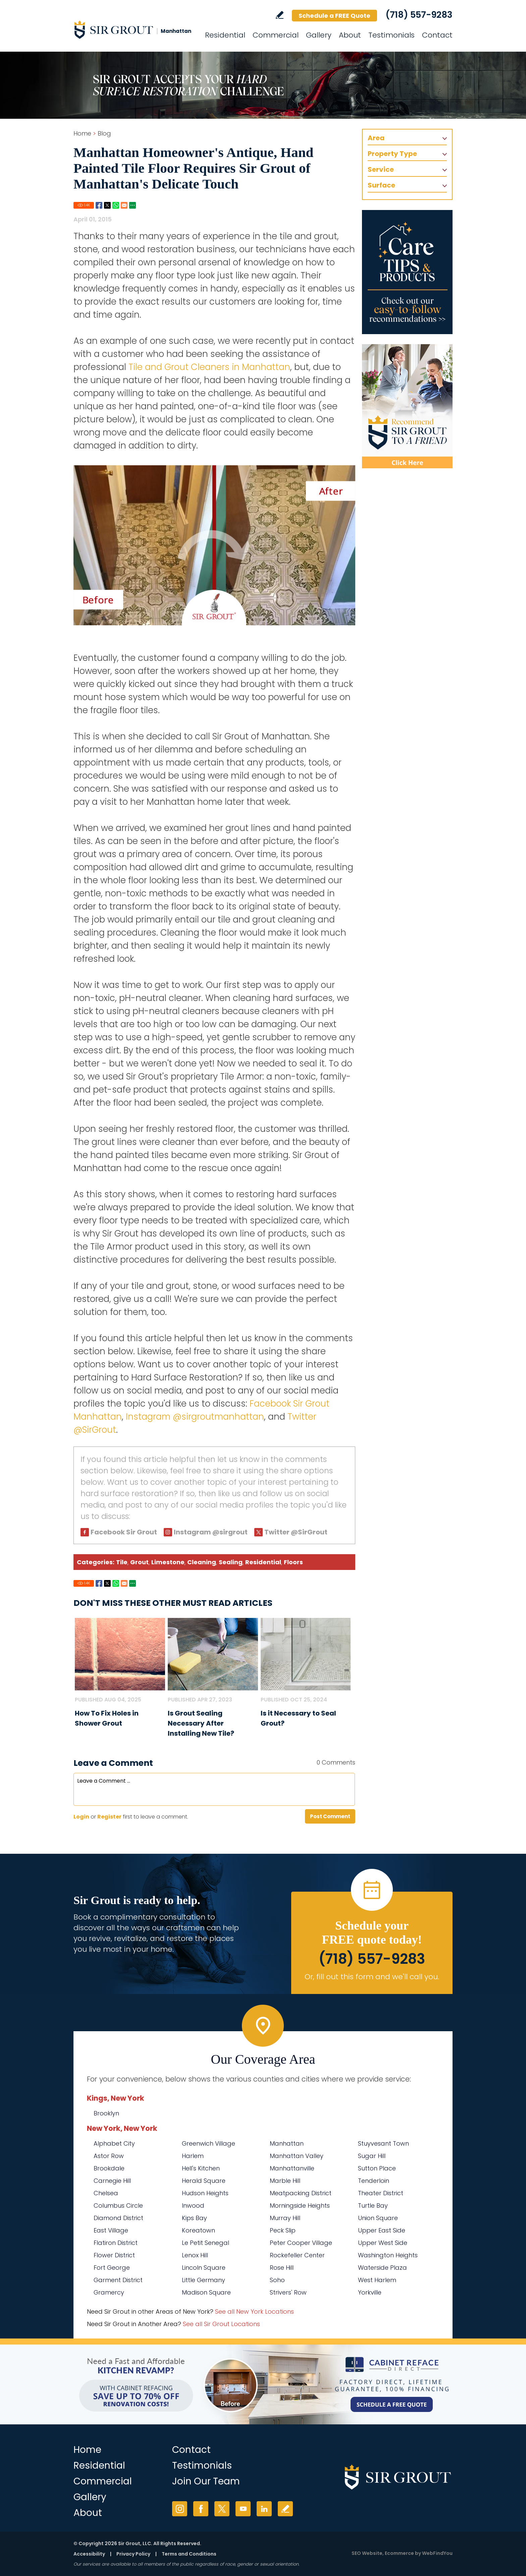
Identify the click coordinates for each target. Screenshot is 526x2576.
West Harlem (377, 2280)
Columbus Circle (118, 2205)
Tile (121, 1562)
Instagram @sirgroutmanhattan (195, 1417)
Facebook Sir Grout (124, 1532)
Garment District (118, 2280)
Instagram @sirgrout (211, 1532)
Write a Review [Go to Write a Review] (279, 15)
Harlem (193, 2156)
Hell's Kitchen (201, 2168)
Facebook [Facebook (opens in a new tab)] (200, 2508)
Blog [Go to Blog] (104, 133)
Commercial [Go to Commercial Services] (276, 35)
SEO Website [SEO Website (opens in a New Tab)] (367, 2553)
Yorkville (369, 2292)
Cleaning (201, 1562)
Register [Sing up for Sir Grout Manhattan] (109, 1817)
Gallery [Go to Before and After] (318, 35)
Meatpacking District (300, 2193)
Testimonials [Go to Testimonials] (391, 35)
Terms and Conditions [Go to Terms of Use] (189, 2554)
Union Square (378, 2218)
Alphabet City (114, 2143)
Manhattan (287, 2143)
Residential (263, 1562)
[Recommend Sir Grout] (407, 406)
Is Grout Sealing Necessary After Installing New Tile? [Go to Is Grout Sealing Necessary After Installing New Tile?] (201, 1723)
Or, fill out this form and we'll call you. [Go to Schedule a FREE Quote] (372, 1977)
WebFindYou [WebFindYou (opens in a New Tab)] (437, 2553)
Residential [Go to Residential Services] (225, 35)
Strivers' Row (288, 2292)
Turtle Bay (373, 2205)
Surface (381, 185)
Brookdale (109, 2168)
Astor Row (109, 2156)
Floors (293, 1562)
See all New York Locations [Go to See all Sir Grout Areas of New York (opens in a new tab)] (254, 2311)
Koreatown (198, 2230)
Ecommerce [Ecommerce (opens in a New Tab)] (399, 2553)
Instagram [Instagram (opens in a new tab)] (179, 2508)
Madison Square (206, 2292)
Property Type (392, 153)
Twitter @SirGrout (295, 1532)
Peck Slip (283, 2230)
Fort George (112, 2267)
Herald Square (203, 2180)
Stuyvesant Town (383, 2143)
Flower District (114, 2255)
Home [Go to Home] (82, 133)
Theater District (380, 2193)
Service (381, 169)
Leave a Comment (113, 1763)
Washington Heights (388, 2255)
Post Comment (330, 1816)
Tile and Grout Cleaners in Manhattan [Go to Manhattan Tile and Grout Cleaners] (209, 367)
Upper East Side (381, 2230)
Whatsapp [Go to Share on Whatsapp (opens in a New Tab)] (115, 205)
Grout (139, 1562)
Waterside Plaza (382, 2267)
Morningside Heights (300, 2205)
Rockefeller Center (297, 2255)
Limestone (168, 1562)
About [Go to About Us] (350, 35)
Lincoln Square (203, 2267)
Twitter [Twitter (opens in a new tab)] (221, 2508)
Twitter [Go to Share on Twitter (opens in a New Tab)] (107, 205)
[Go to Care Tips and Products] (407, 272)
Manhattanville (292, 2168)
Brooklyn (106, 2113)
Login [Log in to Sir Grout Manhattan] (81, 1817)
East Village (111, 2230)
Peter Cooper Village (301, 2243)
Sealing (231, 1562)
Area (376, 138)
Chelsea (106, 2193)
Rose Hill (282, 2267)
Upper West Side (382, 2243)
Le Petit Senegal (205, 2243)
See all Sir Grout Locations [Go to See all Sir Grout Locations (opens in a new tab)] (221, 2324)
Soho (277, 2280)
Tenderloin (373, 2180)
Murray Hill (285, 2218)
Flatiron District (116, 2243)
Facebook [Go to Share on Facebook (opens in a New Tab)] (99, 205)
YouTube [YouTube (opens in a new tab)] (243, 2508)
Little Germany (203, 2280)
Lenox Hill (195, 2255)
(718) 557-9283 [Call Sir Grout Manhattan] (419, 15)
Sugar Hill (371, 2156)
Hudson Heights (205, 2193)
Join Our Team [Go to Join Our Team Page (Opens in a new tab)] (206, 2481)
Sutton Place (377, 2168)
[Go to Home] (133, 29)
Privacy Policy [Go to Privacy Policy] (133, 2554)
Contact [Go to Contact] (437, 35)
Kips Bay (194, 2218)
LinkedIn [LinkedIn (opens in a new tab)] (264, 2508)
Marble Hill (285, 2180)
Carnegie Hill (112, 2180)
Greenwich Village (208, 2143)
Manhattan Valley (296, 2156)
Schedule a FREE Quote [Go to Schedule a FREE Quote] (334, 15)
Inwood (193, 2205)
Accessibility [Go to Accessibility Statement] (89, 2554)
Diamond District (118, 2218)
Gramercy (109, 2292)
